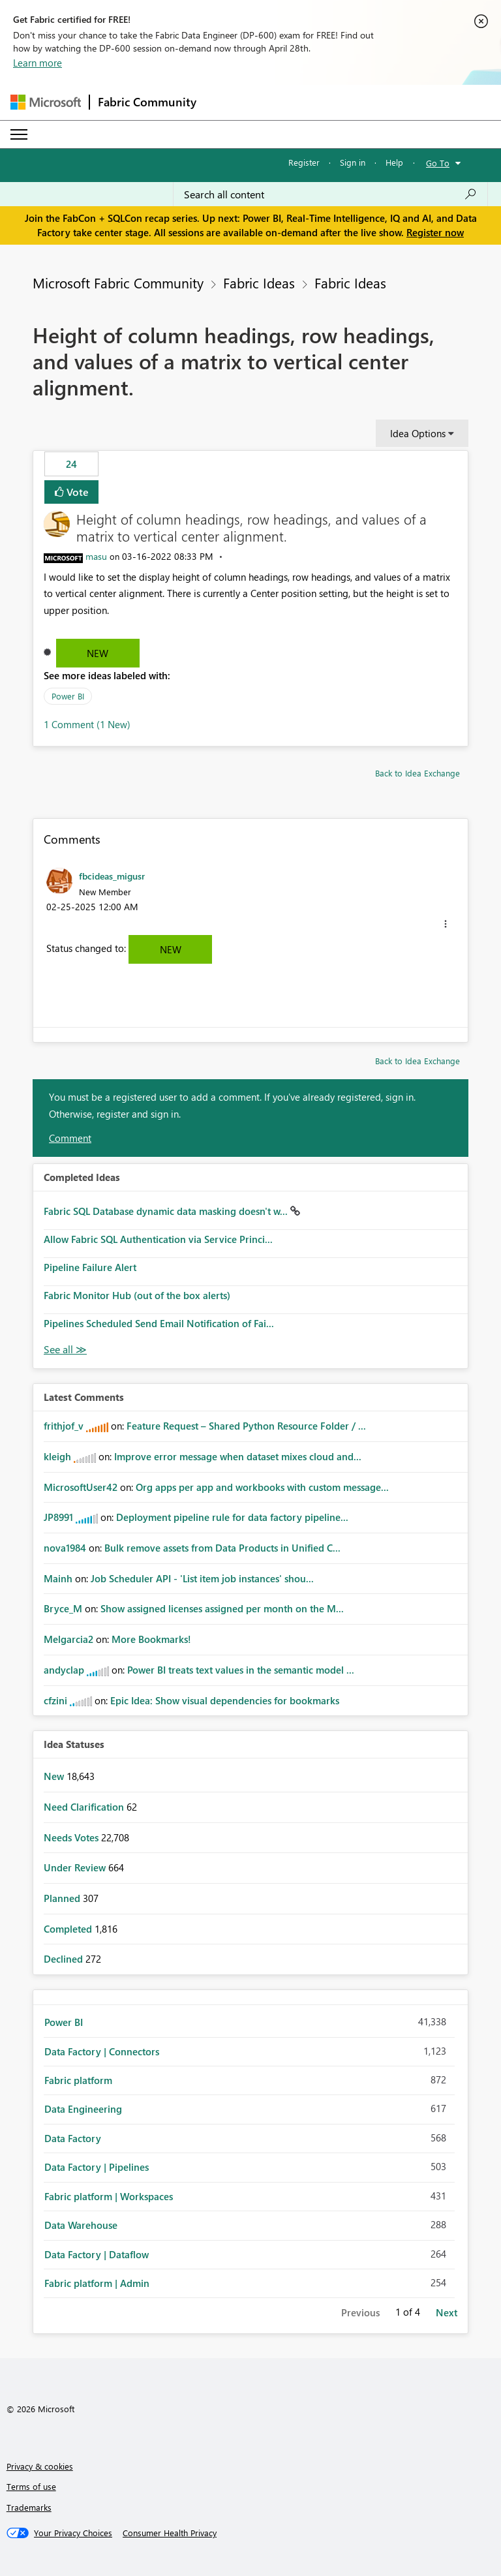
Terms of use (31, 2486)
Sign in (352, 162)
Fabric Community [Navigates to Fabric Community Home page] (147, 102)
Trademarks (29, 2507)
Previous (360, 2312)
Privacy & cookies (40, 2466)
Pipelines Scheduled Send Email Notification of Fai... (159, 1323)
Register (304, 162)
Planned (63, 1898)
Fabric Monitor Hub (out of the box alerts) (137, 1295)
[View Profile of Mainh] (58, 1578)
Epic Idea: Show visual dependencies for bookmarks (224, 1700)
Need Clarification (85, 1806)
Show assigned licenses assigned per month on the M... (222, 1608)
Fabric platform (78, 2080)
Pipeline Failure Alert (90, 1267)
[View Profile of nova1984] (65, 1547)
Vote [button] (76, 491)
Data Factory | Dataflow (96, 2254)
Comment (70, 1137)
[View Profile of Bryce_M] (63, 1608)
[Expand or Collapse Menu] (19, 134)
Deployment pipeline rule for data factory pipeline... (232, 1517)
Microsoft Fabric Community (118, 282)
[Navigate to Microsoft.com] (45, 102)
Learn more (37, 62)
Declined (64, 1958)
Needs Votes (72, 1837)
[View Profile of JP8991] (58, 1517)
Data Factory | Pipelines (96, 2166)
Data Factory (72, 2138)
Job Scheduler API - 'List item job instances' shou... (202, 1578)
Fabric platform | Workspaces (108, 2196)
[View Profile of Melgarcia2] (68, 1639)
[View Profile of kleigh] (57, 1456)
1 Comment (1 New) (87, 724)
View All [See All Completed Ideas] (65, 1349)
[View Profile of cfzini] (55, 1700)
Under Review (76, 1867)
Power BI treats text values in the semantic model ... (240, 1669)
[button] (445, 924)
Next (446, 2312)
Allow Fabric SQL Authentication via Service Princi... (158, 1239)
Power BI (68, 695)
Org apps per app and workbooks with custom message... (262, 1487)
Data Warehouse (80, 2224)
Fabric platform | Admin (96, 2283)
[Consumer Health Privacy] (170, 2533)
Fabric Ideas (259, 282)
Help (394, 162)
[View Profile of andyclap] (64, 1669)
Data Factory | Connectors (101, 2051)
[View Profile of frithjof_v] (64, 1425)
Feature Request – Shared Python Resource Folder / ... (246, 1425)
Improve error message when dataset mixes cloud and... (237, 1456)
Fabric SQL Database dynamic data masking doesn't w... (167, 1211)
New (97, 653)
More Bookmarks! (151, 1639)
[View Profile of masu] (96, 556)
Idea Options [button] (418, 433)
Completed (69, 1928)
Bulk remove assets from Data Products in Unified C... (222, 1547)
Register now (435, 232)
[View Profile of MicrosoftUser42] (80, 1487)
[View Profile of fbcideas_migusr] (112, 875)
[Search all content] (330, 194)
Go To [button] (437, 162)
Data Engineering (83, 2108)
